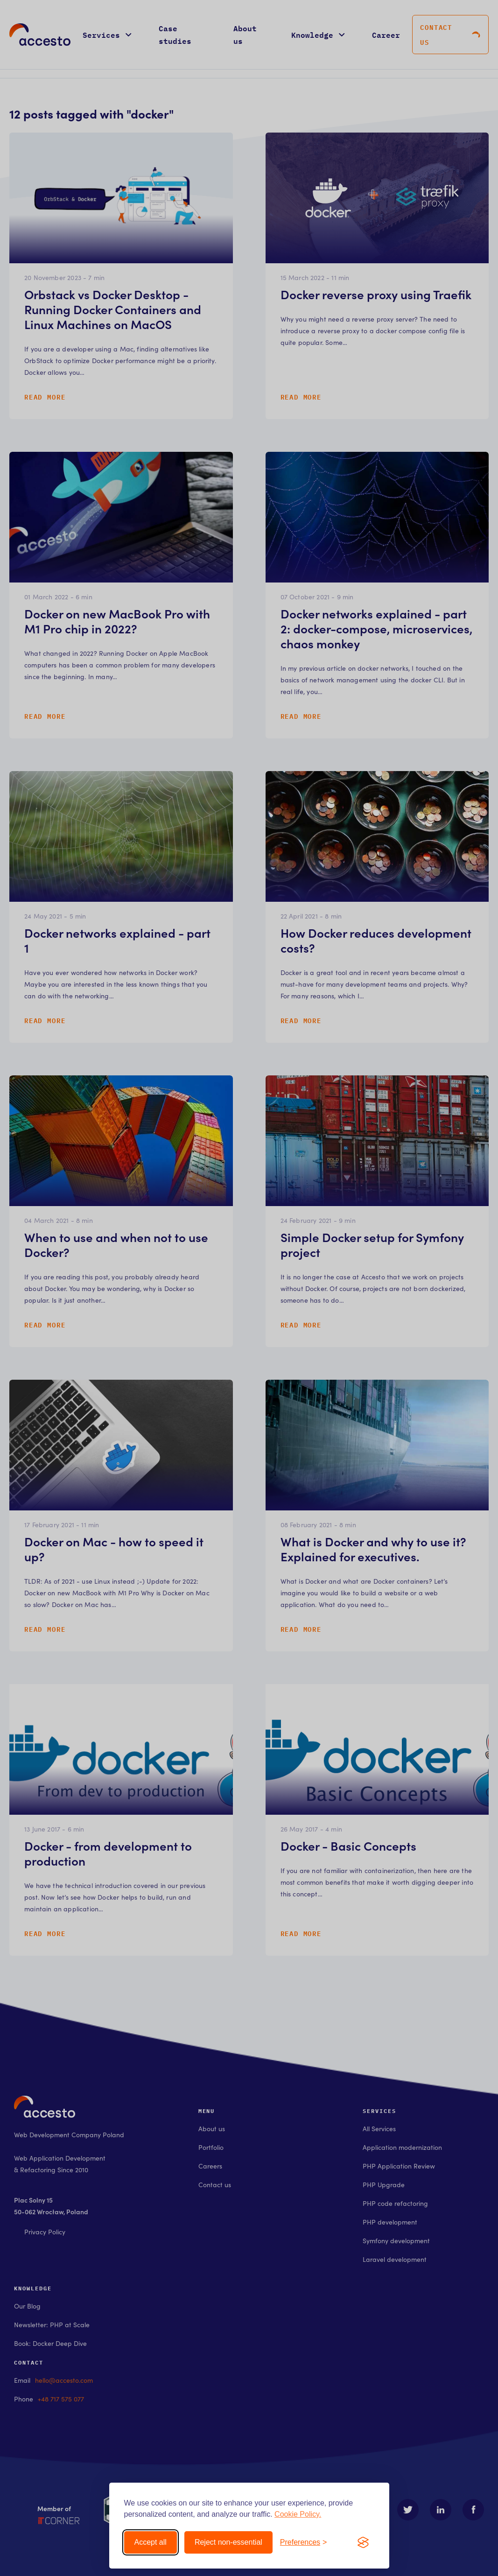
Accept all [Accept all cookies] (150, 2542)
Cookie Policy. (297, 2514)
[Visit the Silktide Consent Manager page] (363, 2542)
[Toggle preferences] (303, 2542)
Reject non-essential (228, 2542)
